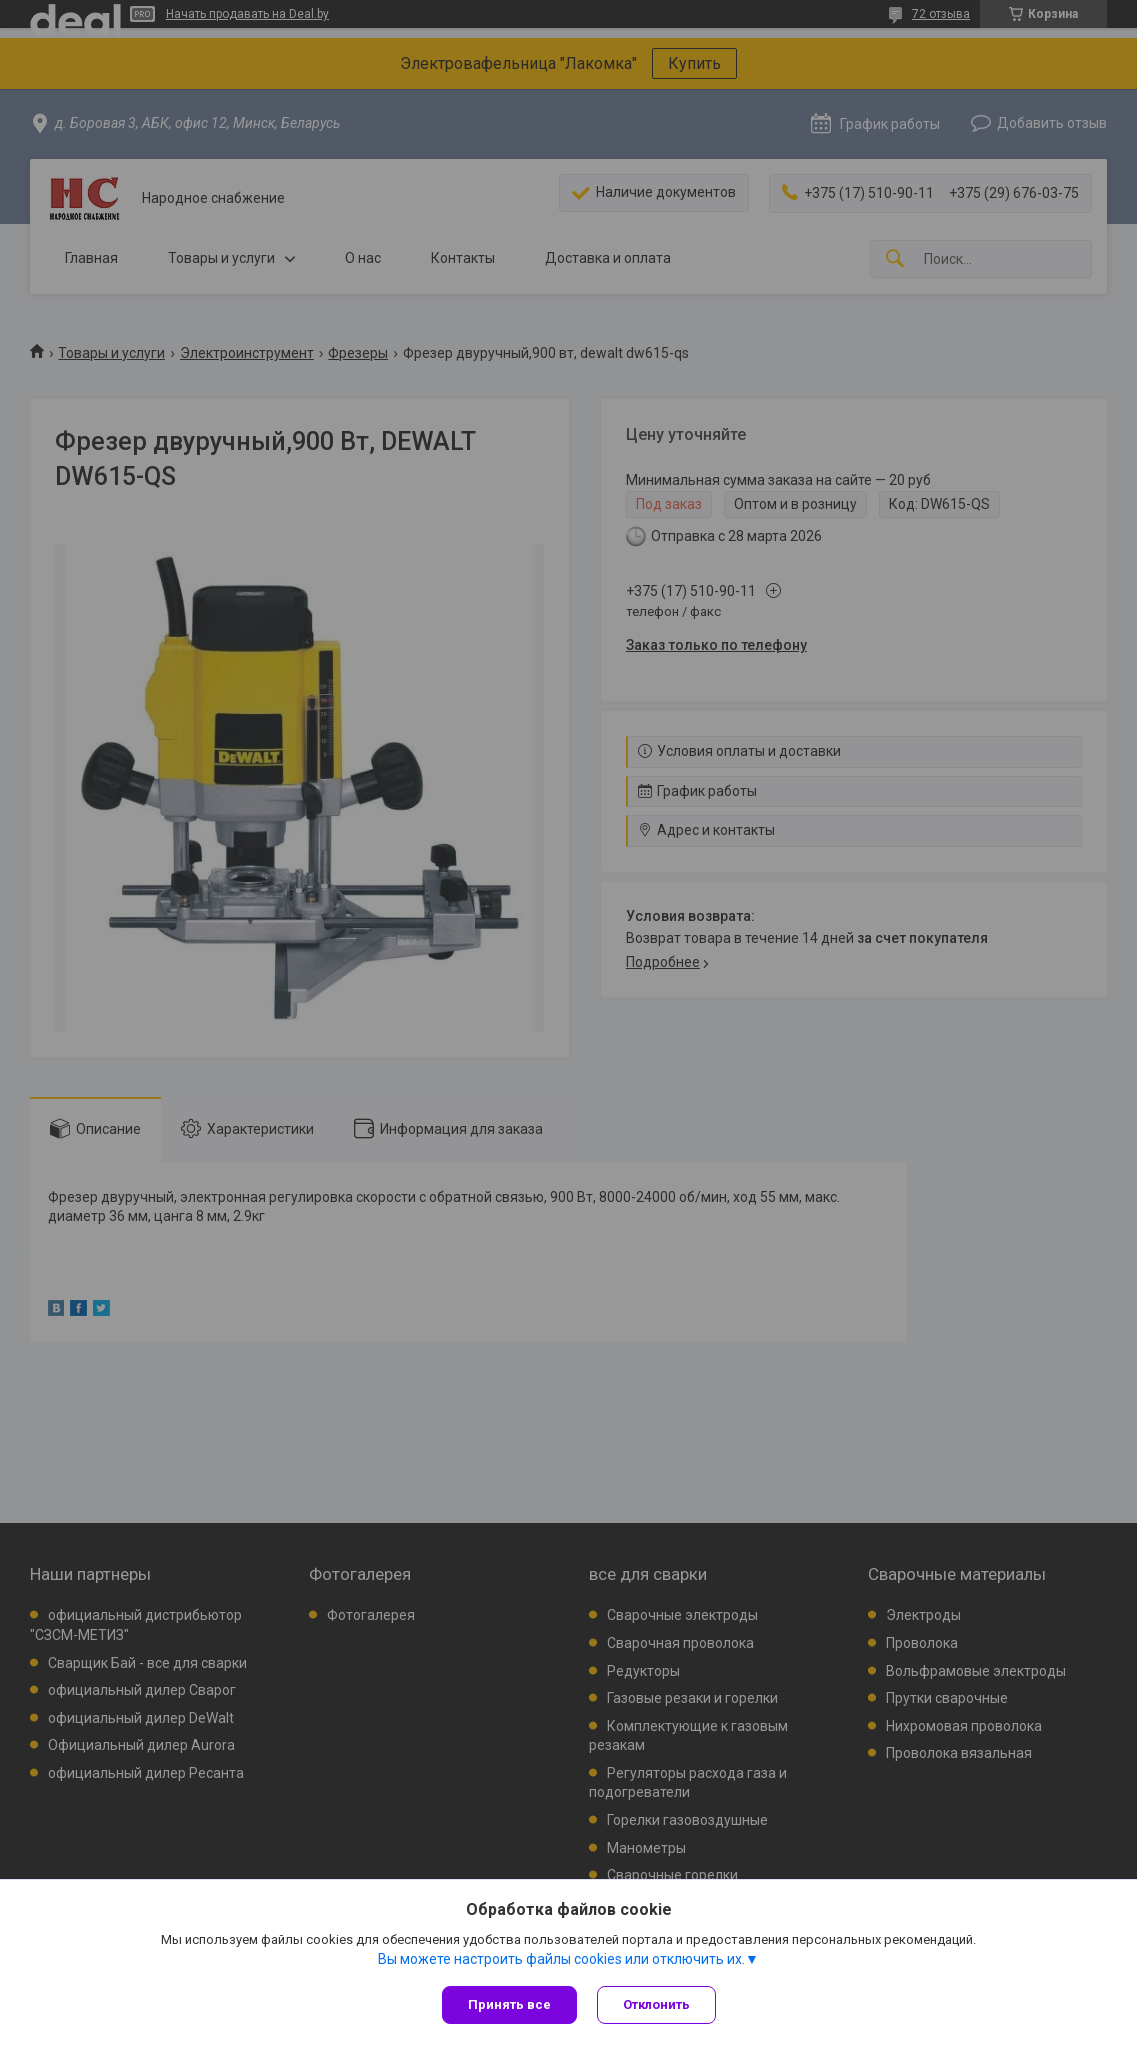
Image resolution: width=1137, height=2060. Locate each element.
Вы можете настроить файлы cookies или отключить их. (561, 1959)
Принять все (509, 2004)
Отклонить (656, 2004)
